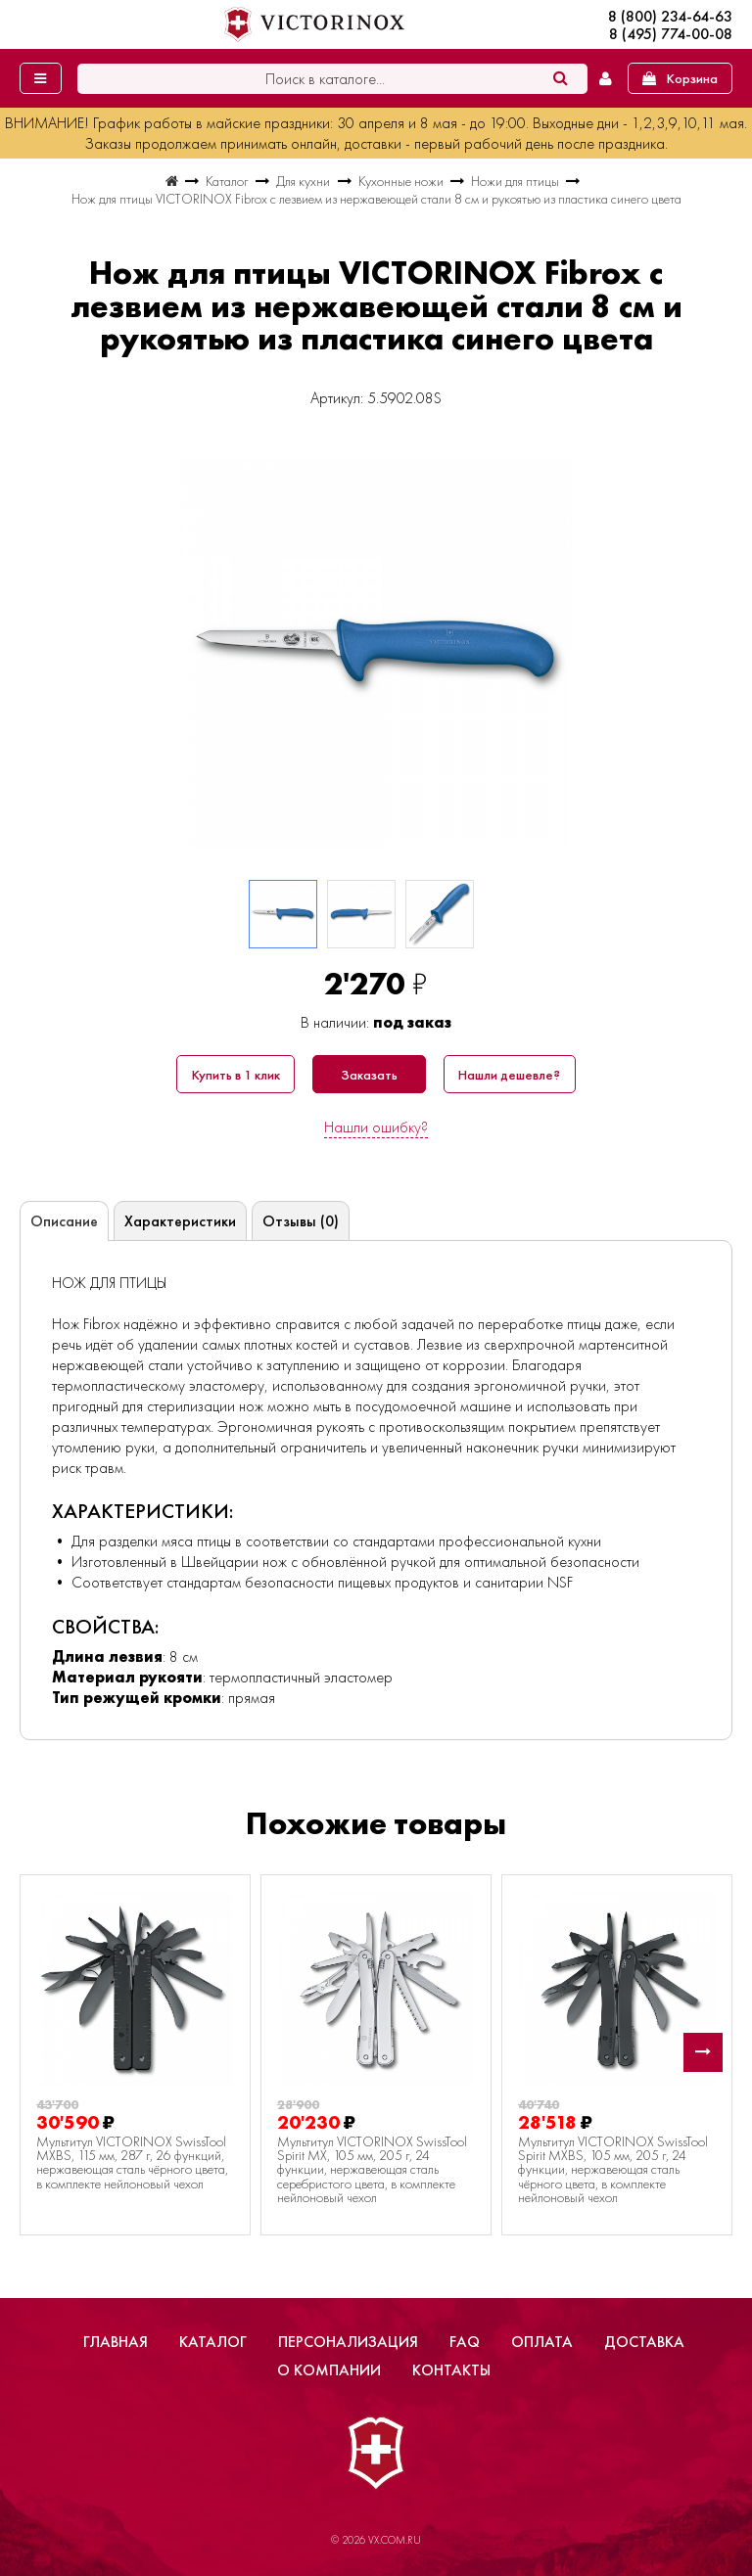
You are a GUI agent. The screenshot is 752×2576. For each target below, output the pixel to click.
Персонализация (348, 2341)
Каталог (213, 2341)
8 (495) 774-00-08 (670, 34)
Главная (115, 2341)
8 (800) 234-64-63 (670, 16)
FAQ (464, 2341)
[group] (376, 653)
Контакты (451, 2370)
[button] (703, 2052)
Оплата (542, 2341)
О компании (329, 2370)
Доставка (644, 2341)
